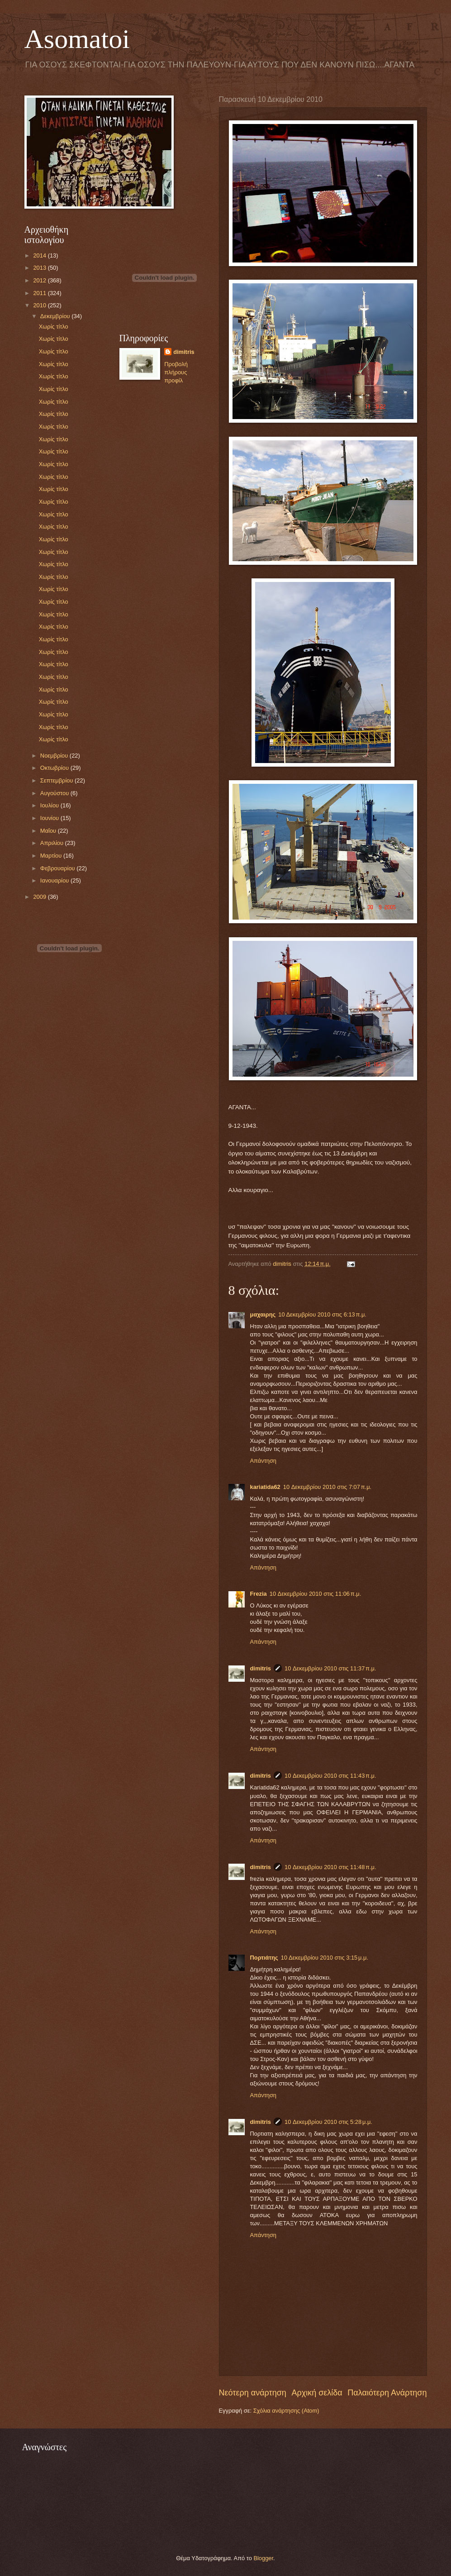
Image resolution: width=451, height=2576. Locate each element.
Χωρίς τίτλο (53, 326)
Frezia (258, 1593)
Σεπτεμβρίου (57, 780)
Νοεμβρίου (55, 755)
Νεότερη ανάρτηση (252, 2392)
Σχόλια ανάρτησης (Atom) (286, 2410)
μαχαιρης (263, 1314)
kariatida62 (265, 1487)
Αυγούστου (55, 793)
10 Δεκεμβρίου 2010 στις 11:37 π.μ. (330, 1668)
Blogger (263, 2558)
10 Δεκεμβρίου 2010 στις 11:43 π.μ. (330, 1775)
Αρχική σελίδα (316, 2392)
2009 (40, 896)
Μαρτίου (51, 855)
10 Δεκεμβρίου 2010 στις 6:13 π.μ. (322, 1314)
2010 (40, 305)
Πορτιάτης (264, 1957)
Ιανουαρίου (55, 880)
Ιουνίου (50, 818)
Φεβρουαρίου (58, 868)
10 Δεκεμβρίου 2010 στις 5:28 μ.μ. (328, 2121)
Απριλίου (52, 843)
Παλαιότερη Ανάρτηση (387, 2392)
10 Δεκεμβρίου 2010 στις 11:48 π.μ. (330, 1867)
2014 (40, 255)
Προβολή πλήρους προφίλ (176, 372)
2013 (40, 267)
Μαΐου (49, 830)
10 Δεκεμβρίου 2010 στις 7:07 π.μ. (327, 1487)
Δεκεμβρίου (55, 316)
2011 (40, 293)
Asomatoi (77, 39)
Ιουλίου (50, 805)
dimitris (260, 1668)
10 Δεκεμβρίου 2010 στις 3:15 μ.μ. (324, 1957)
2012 (40, 280)
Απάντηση (263, 1460)
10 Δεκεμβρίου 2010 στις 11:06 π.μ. (315, 1593)
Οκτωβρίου (55, 767)
